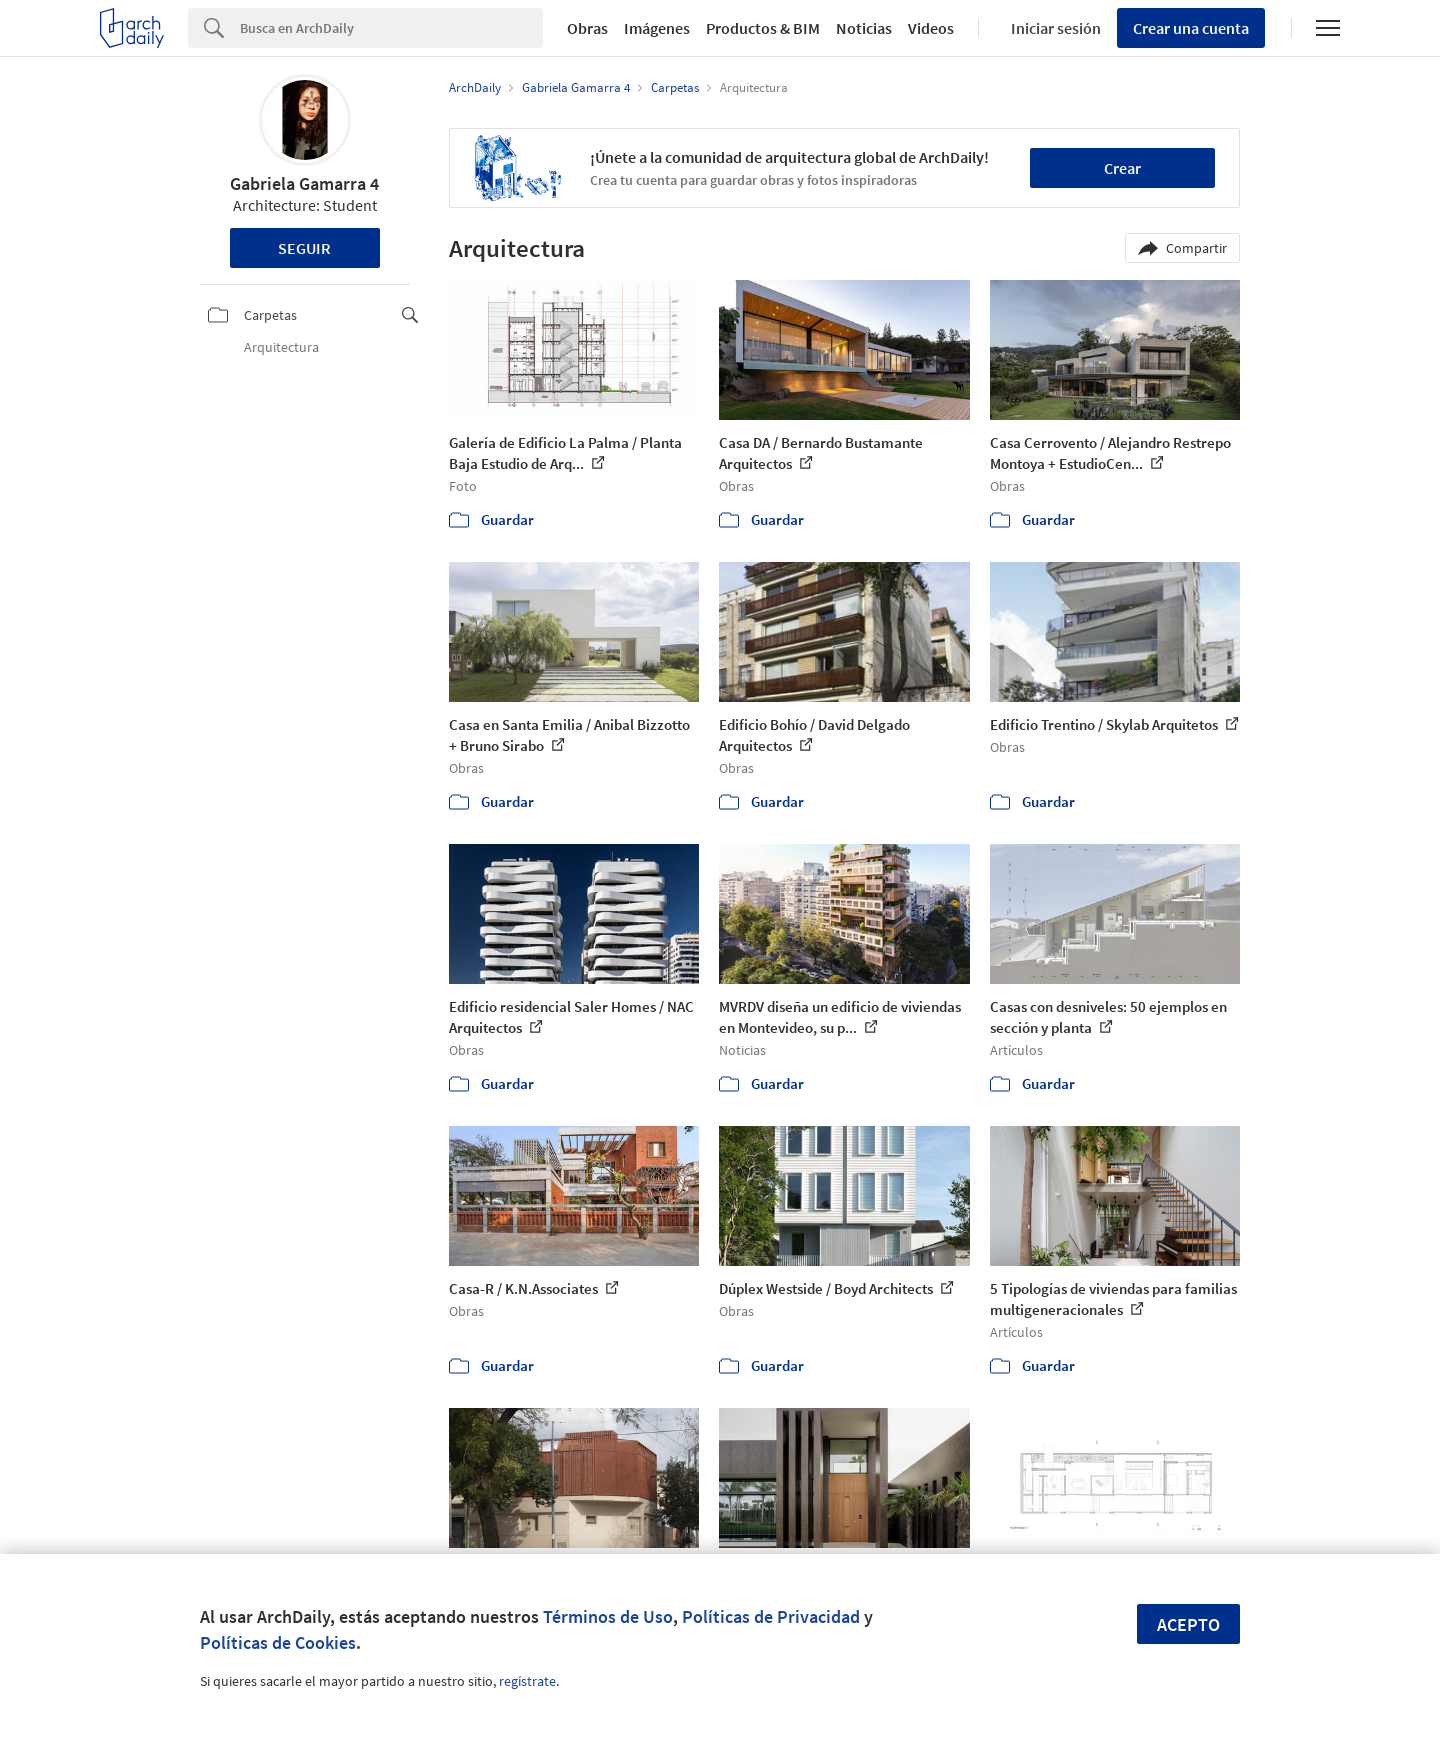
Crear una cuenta (1191, 28)
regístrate (527, 1681)
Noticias (864, 28)
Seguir (304, 248)
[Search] (391, 28)
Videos (931, 28)
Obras (587, 28)
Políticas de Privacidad (771, 1616)
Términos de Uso (608, 1616)
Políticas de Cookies (278, 1642)
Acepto (1188, 1624)
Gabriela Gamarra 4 (304, 183)
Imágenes (657, 28)
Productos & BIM (763, 28)
